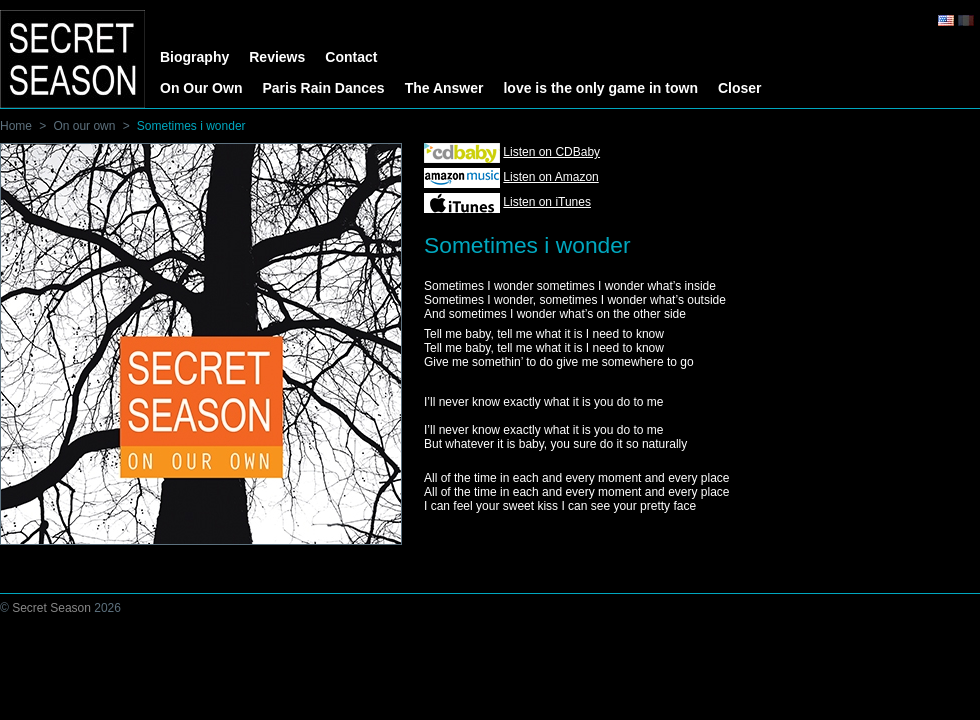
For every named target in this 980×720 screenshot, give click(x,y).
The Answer (444, 88)
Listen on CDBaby (551, 152)
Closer (740, 88)
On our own (84, 126)
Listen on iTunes (547, 202)
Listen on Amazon (550, 177)
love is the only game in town (600, 88)
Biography (194, 57)
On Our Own (201, 88)
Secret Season (51, 608)
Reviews (277, 57)
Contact (351, 57)
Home (16, 126)
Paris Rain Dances (323, 88)
